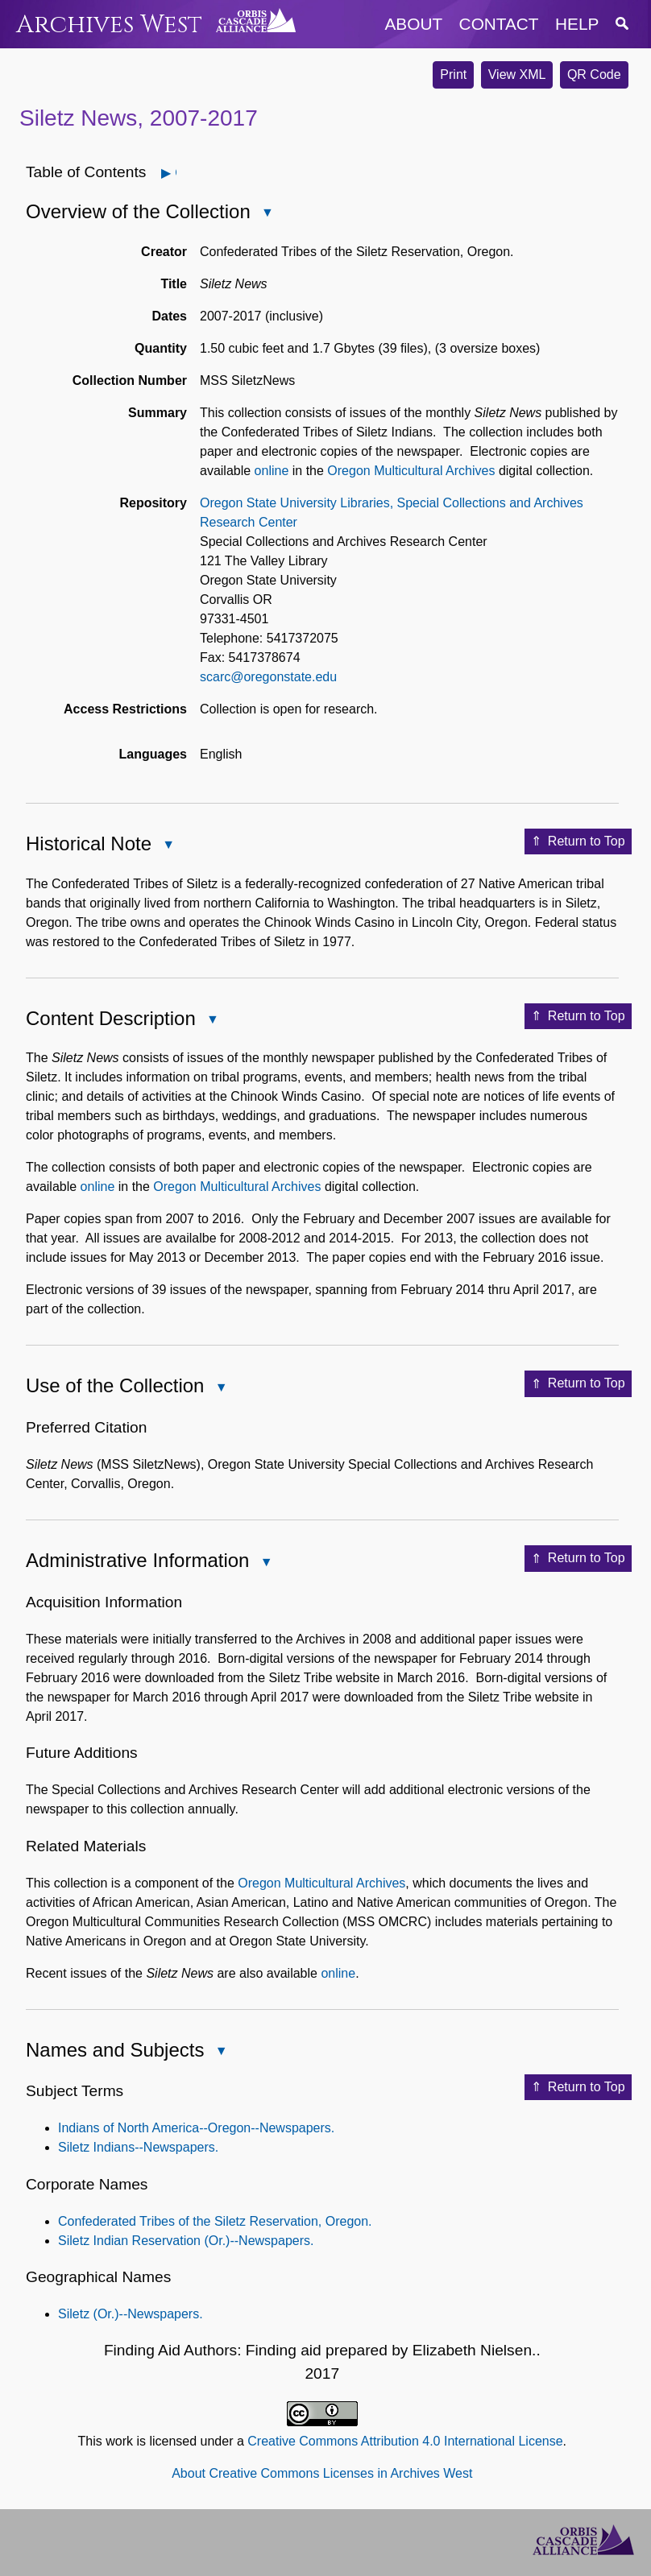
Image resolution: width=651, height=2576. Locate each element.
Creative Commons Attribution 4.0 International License (404, 2441)
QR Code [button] (594, 74)
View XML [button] (517, 74)
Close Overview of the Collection (266, 213)
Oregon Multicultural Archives (411, 471)
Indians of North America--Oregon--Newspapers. (196, 2128)
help (577, 23)
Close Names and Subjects (220, 2052)
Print (453, 74)
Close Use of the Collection (220, 1388)
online (272, 471)
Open (175, 173)
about (414, 23)
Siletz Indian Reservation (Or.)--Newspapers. (185, 2240)
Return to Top (578, 841)
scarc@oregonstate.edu (268, 677)
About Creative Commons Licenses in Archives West (322, 2473)
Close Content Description (212, 1020)
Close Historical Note (167, 845)
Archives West (109, 24)
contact (499, 23)
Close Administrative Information (265, 1563)
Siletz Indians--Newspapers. (138, 2147)
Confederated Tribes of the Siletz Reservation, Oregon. (215, 2221)
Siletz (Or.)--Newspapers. (130, 2314)
